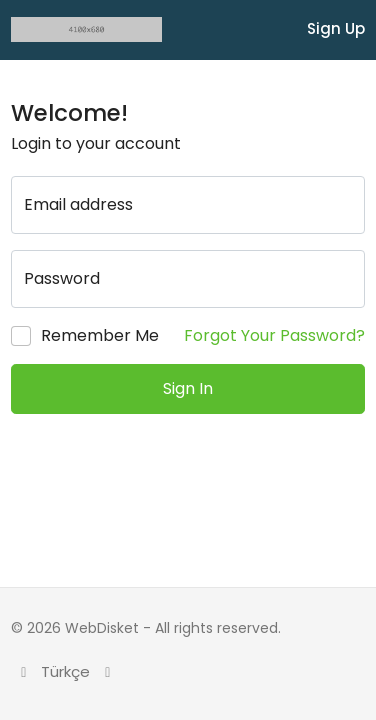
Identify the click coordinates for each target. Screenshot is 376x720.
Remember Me (100, 335)
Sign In (188, 388)
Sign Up (336, 28)
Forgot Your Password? (274, 335)
